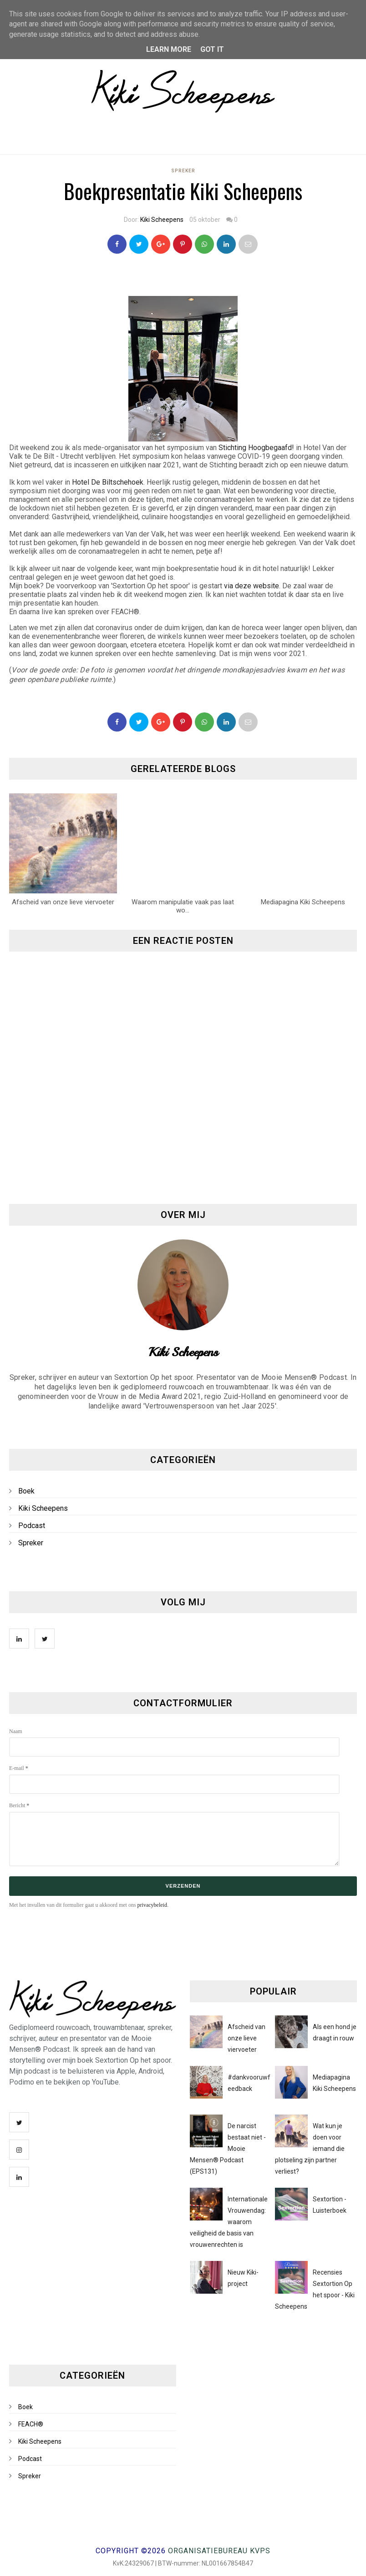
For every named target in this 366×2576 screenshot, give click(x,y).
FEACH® (30, 2424)
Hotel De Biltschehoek (107, 482)
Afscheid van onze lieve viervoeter (246, 2038)
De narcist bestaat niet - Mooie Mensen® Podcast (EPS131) (228, 2148)
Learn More (168, 49)
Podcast (31, 1525)
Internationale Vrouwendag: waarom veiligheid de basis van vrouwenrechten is (229, 2221)
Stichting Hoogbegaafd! (256, 447)
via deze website (251, 585)
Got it (212, 49)
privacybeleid (152, 1905)
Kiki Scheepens (161, 219)
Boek (26, 1491)
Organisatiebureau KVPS (219, 2550)
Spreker (183, 170)
